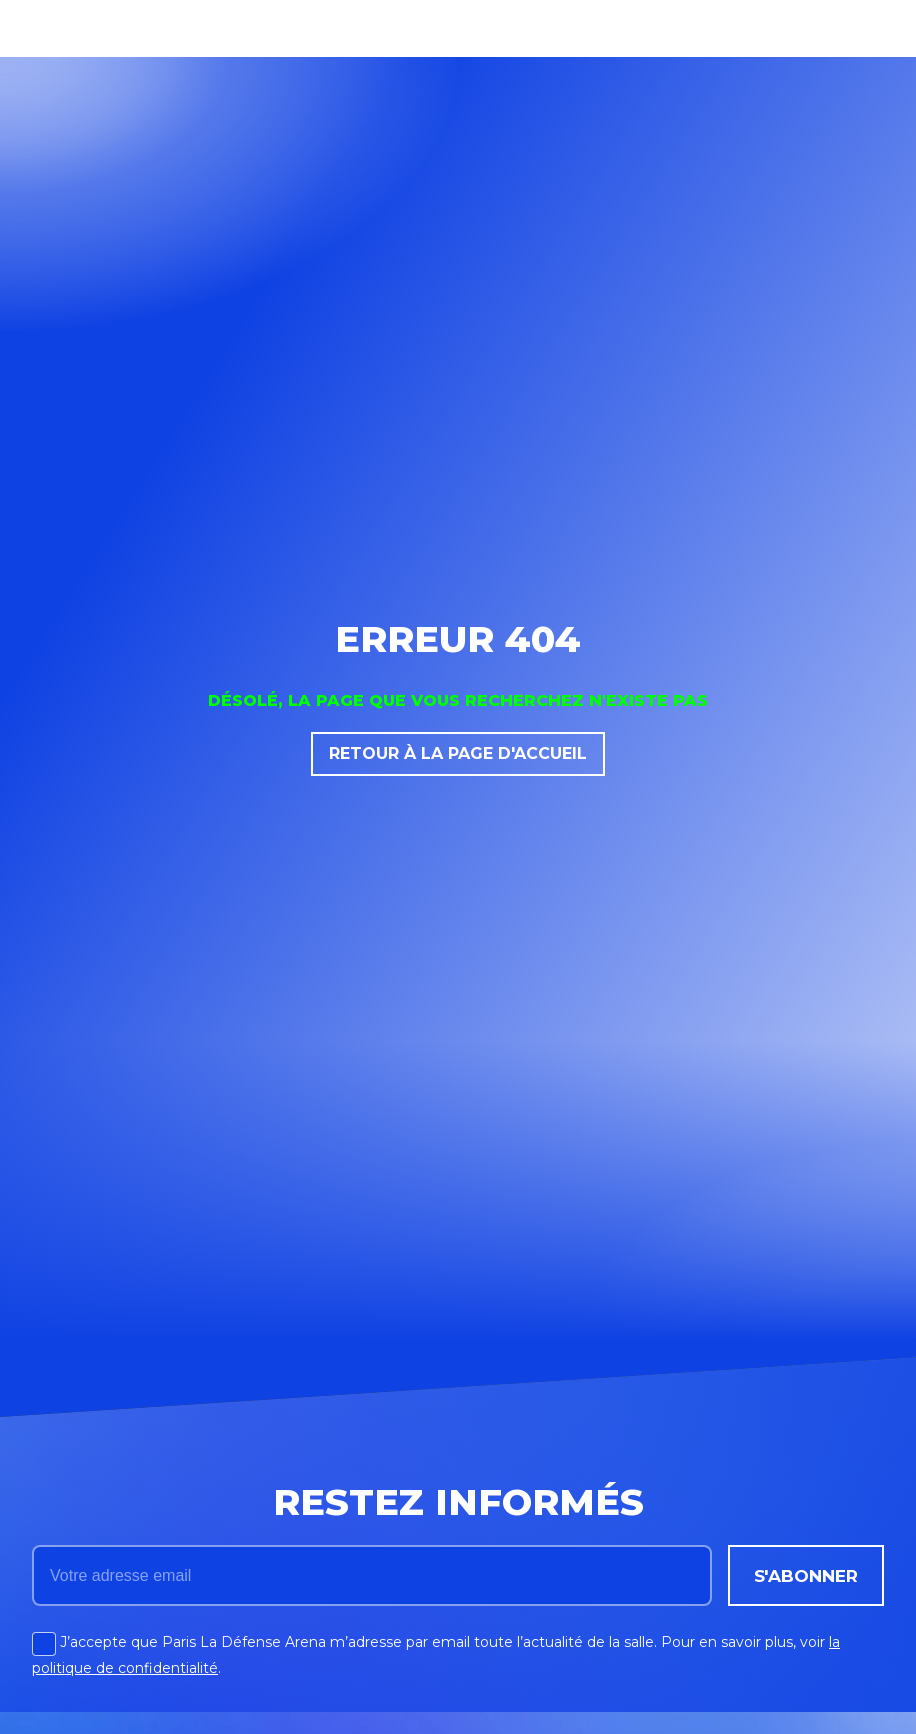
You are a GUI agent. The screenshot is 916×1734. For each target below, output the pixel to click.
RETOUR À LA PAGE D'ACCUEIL (458, 753)
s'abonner (806, 1575)
